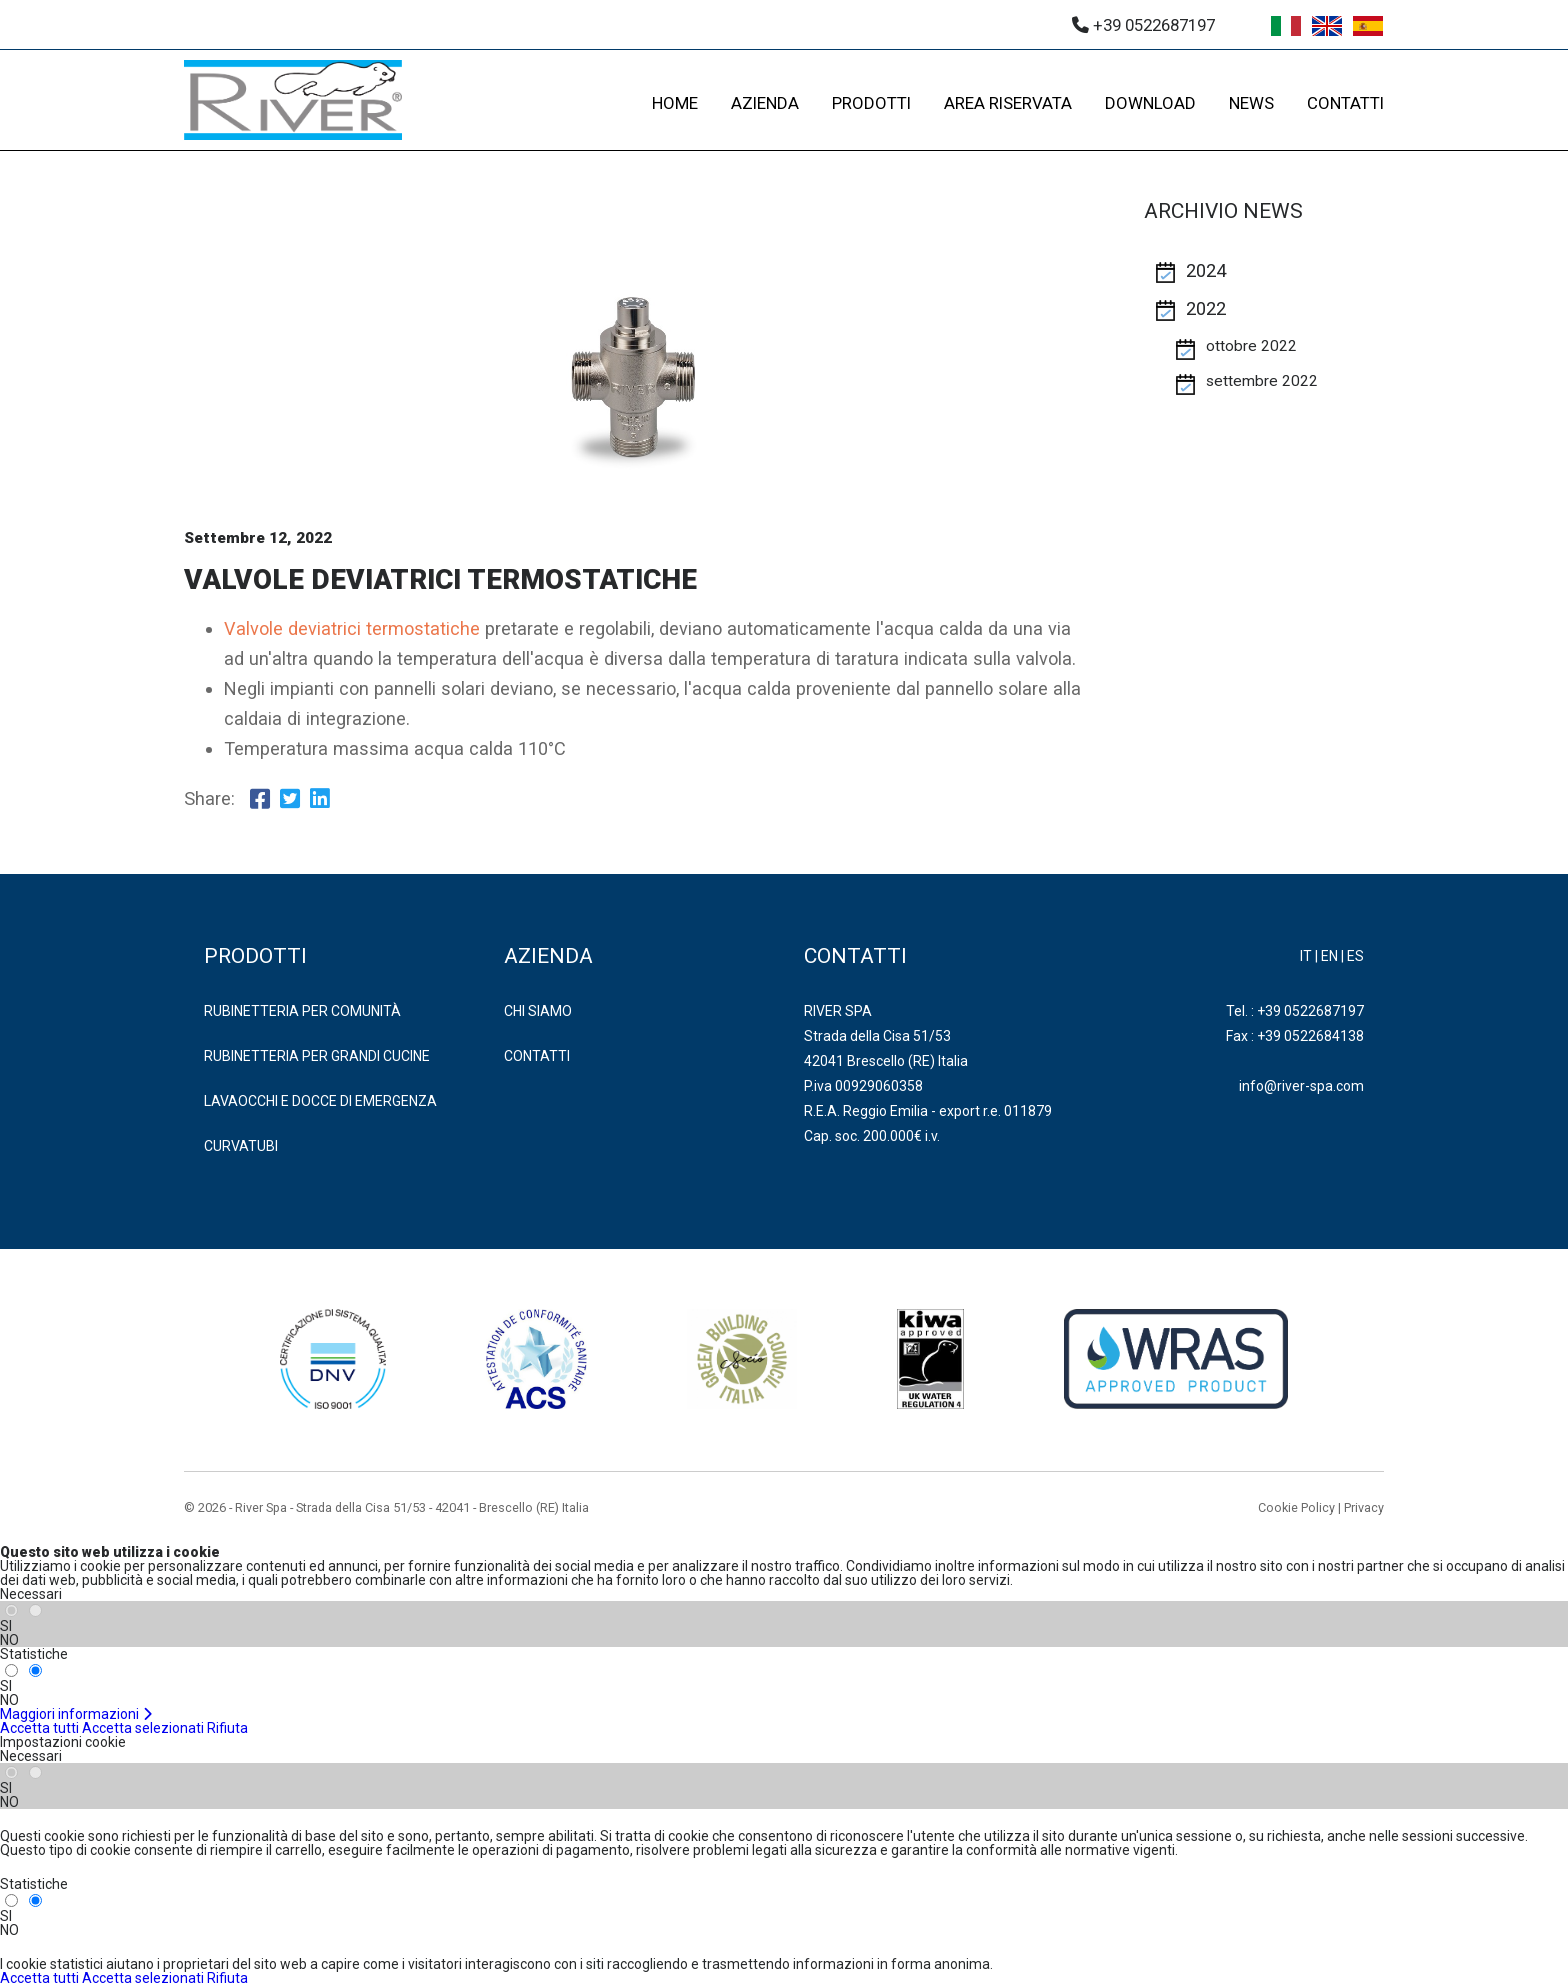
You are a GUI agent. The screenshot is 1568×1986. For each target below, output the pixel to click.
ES (1355, 956)
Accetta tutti (39, 1728)
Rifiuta (227, 1728)
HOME (675, 103)
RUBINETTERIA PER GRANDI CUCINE (317, 1056)
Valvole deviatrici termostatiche (352, 628)
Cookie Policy (1296, 1507)
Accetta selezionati (143, 1728)
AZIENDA (765, 103)
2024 (1206, 271)
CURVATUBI (241, 1146)
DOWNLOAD (1150, 103)
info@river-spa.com (1301, 1086)
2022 (1206, 309)
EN (1329, 956)
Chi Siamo (538, 1011)
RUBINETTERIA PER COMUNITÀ (302, 1011)
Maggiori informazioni (76, 1714)
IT (1306, 956)
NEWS (1251, 103)
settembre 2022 (1262, 381)
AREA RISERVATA (1008, 103)
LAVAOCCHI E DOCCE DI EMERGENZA (320, 1101)
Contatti (537, 1056)
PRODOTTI (871, 103)
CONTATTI (1345, 103)
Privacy (1364, 1507)
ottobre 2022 (1251, 346)
